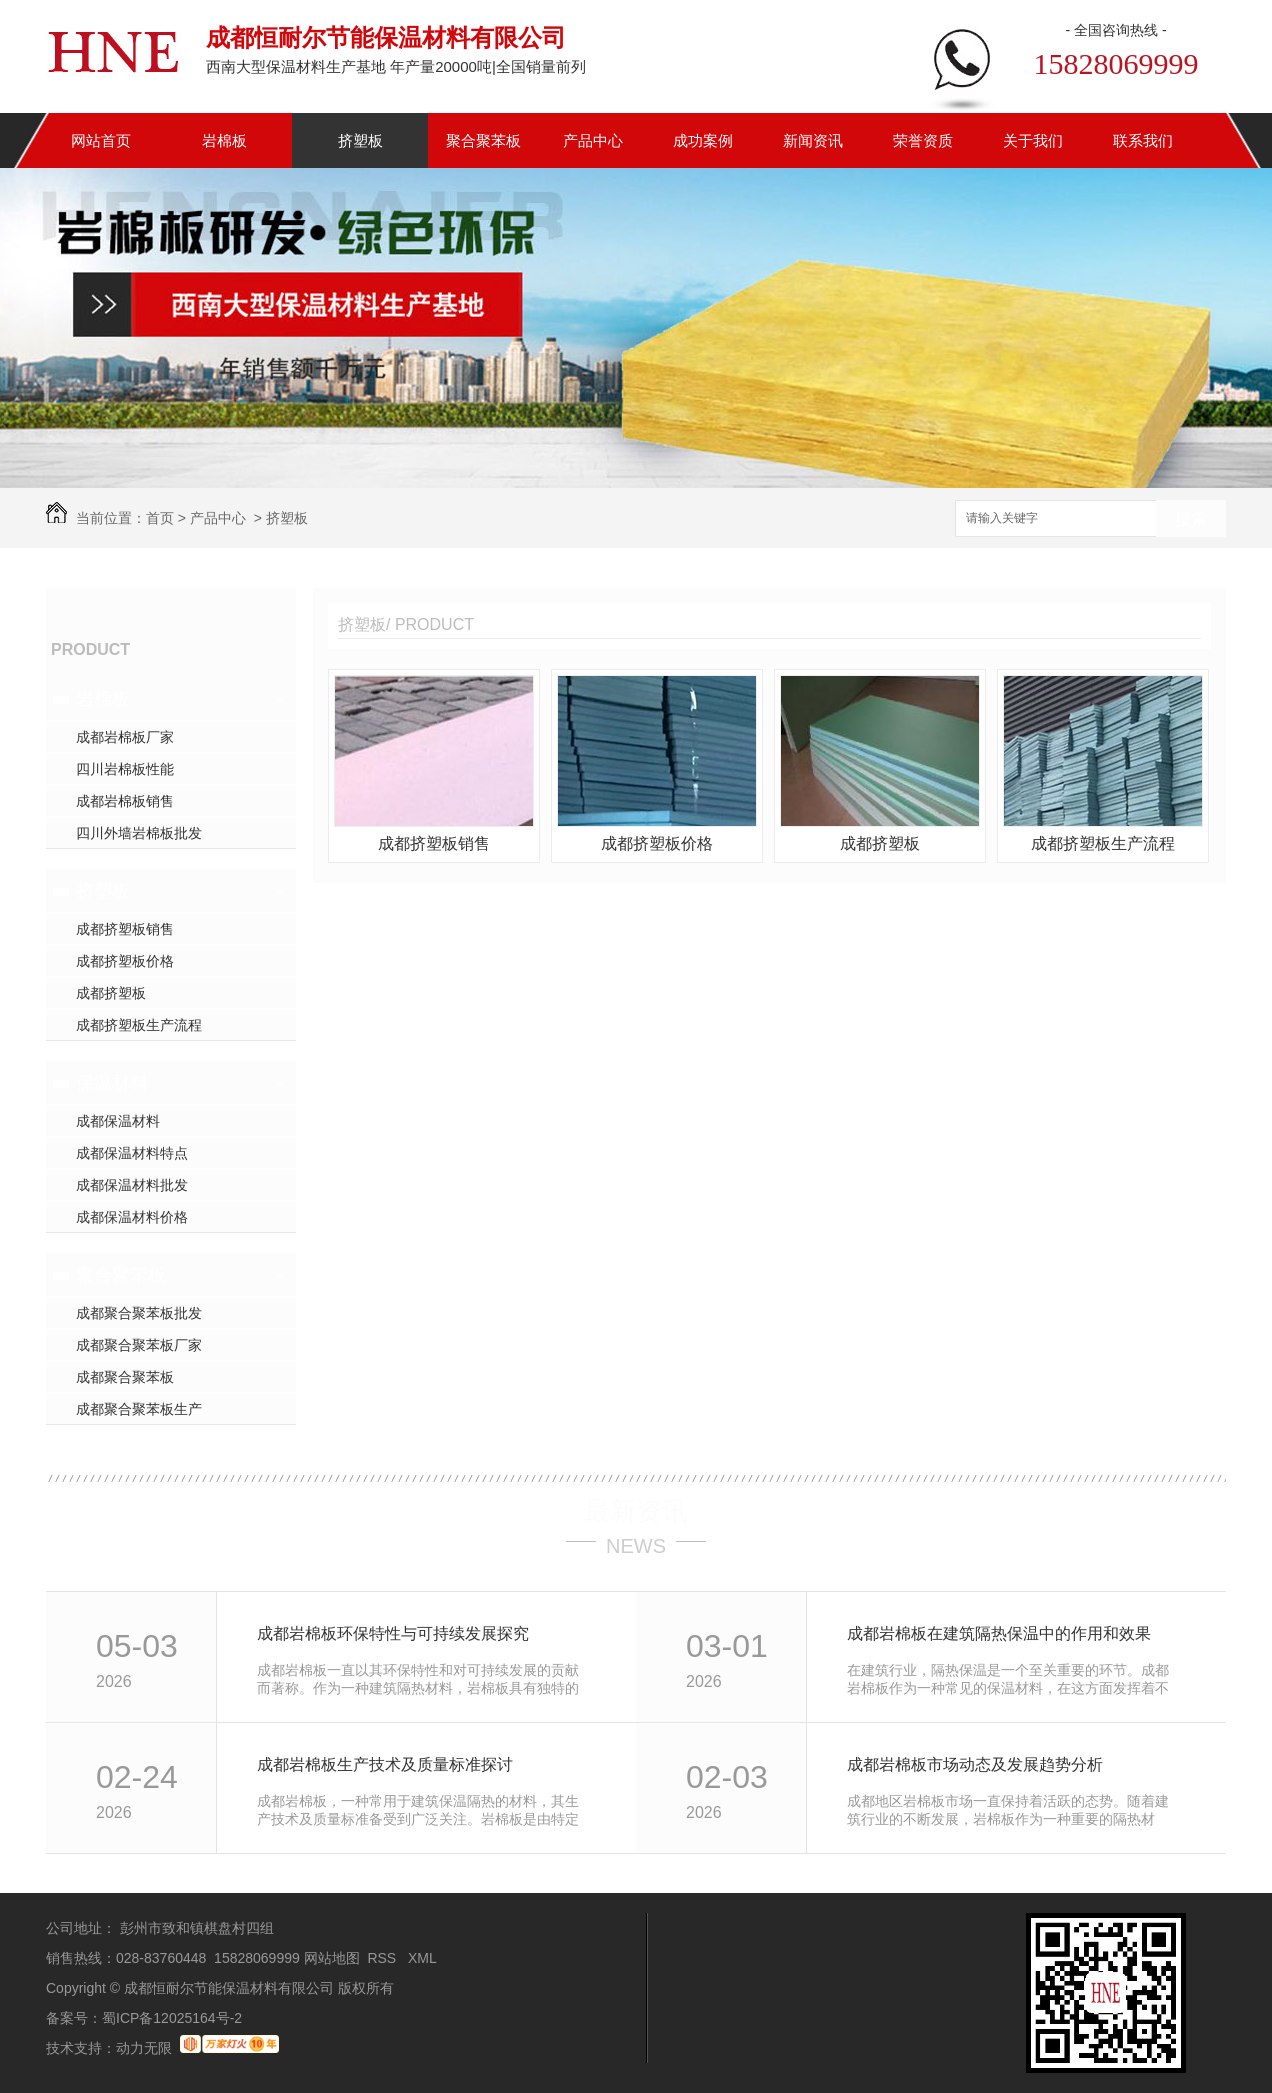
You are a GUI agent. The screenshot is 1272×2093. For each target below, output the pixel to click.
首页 (160, 518)
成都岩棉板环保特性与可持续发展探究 (393, 1633)
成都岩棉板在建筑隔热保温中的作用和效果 (999, 1633)
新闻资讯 (813, 140)
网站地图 (332, 1958)
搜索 (1191, 519)
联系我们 (1143, 140)
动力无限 (144, 2048)
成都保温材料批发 (132, 1185)
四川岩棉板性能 (125, 769)
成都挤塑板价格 (125, 961)
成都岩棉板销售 (125, 801)
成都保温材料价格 (132, 1217)
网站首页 (101, 140)
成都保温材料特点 (132, 1153)
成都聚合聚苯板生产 (139, 1409)
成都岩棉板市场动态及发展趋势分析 (975, 1764)
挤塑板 (360, 140)
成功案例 (703, 140)
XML (424, 1958)
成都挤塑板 (111, 993)
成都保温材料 (118, 1121)
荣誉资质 (923, 140)
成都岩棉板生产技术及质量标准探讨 (385, 1764)
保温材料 (112, 1083)
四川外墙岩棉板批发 (139, 833)
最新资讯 (636, 1511)
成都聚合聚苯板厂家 (139, 1345)
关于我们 (1033, 140)
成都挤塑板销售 (125, 929)
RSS (383, 1958)
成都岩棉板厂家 (125, 737)
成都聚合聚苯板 (125, 1377)
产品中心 (593, 140)
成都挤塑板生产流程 (139, 1025)
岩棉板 (224, 140)
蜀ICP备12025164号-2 (172, 2018)
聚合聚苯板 (483, 140)
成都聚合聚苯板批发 (139, 1313)
